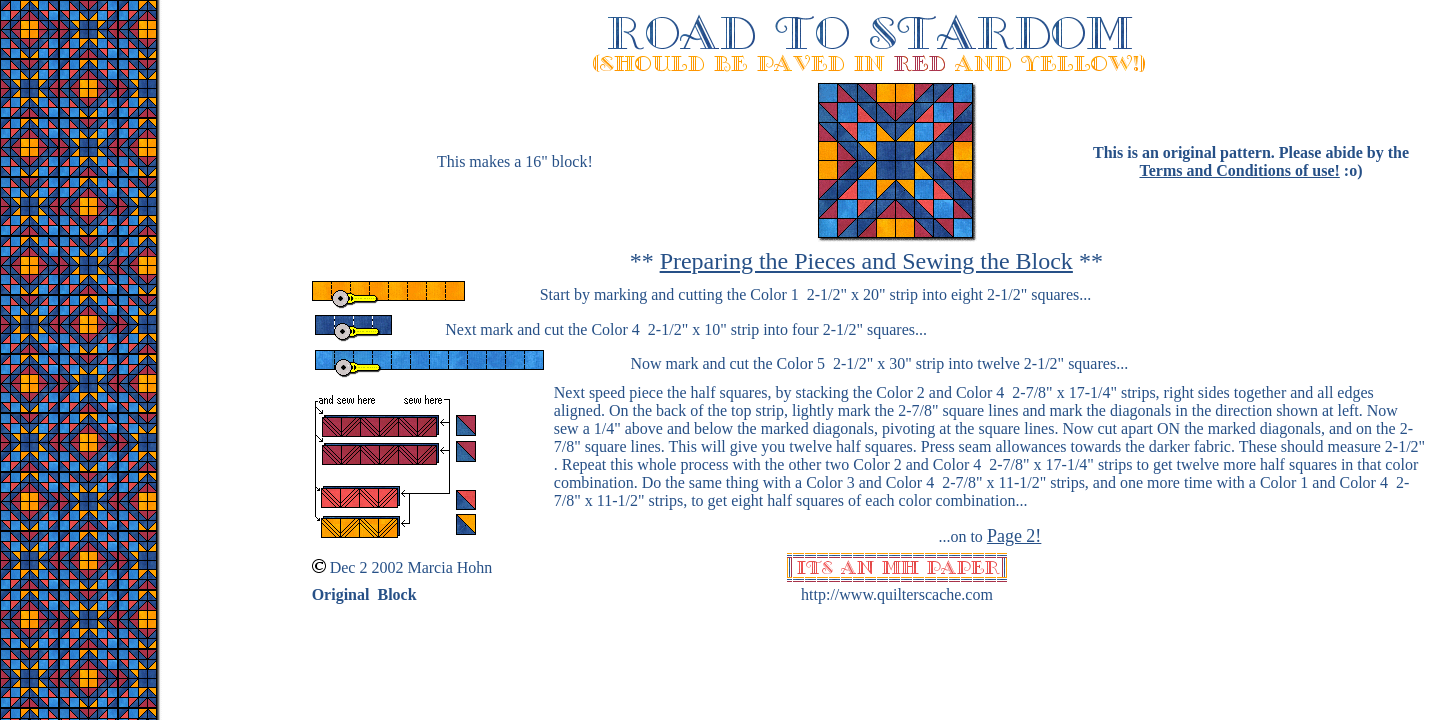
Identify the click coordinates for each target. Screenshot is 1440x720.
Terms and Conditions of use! (1239, 170)
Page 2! (1014, 536)
